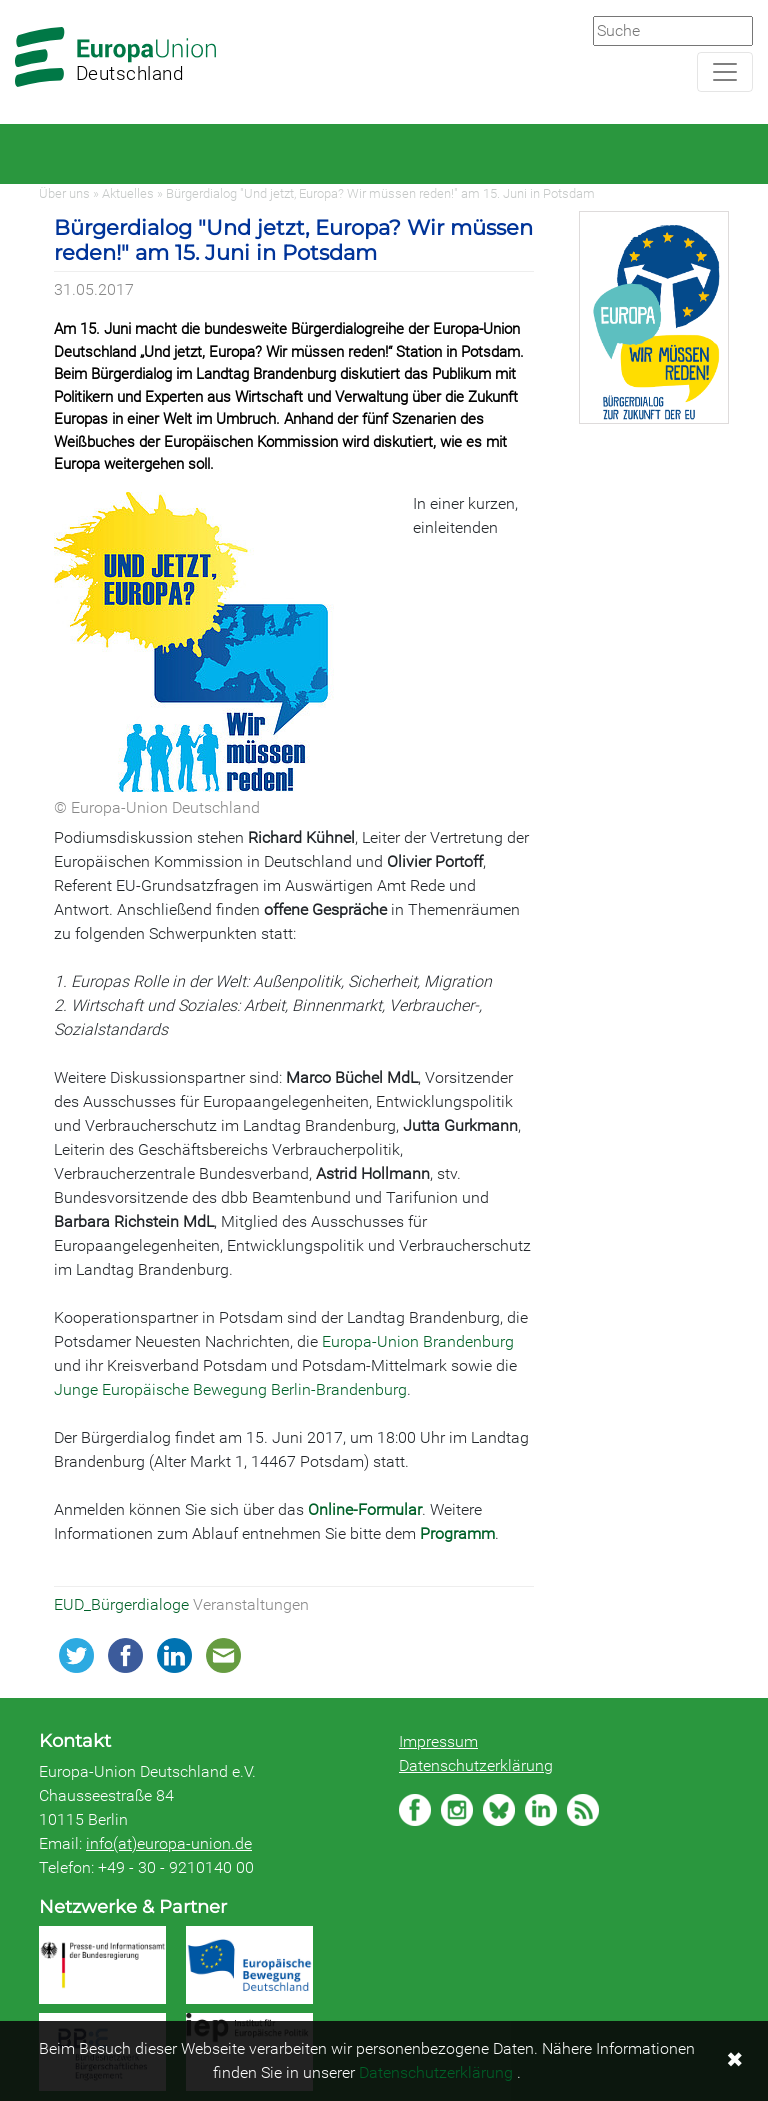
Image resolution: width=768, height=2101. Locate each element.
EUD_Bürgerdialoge (123, 1604)
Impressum (438, 1741)
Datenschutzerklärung (476, 1765)
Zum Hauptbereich (16, 1)
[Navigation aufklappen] (725, 72)
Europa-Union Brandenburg (418, 1341)
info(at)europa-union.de (169, 1843)
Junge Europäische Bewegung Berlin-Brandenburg (230, 1389)
